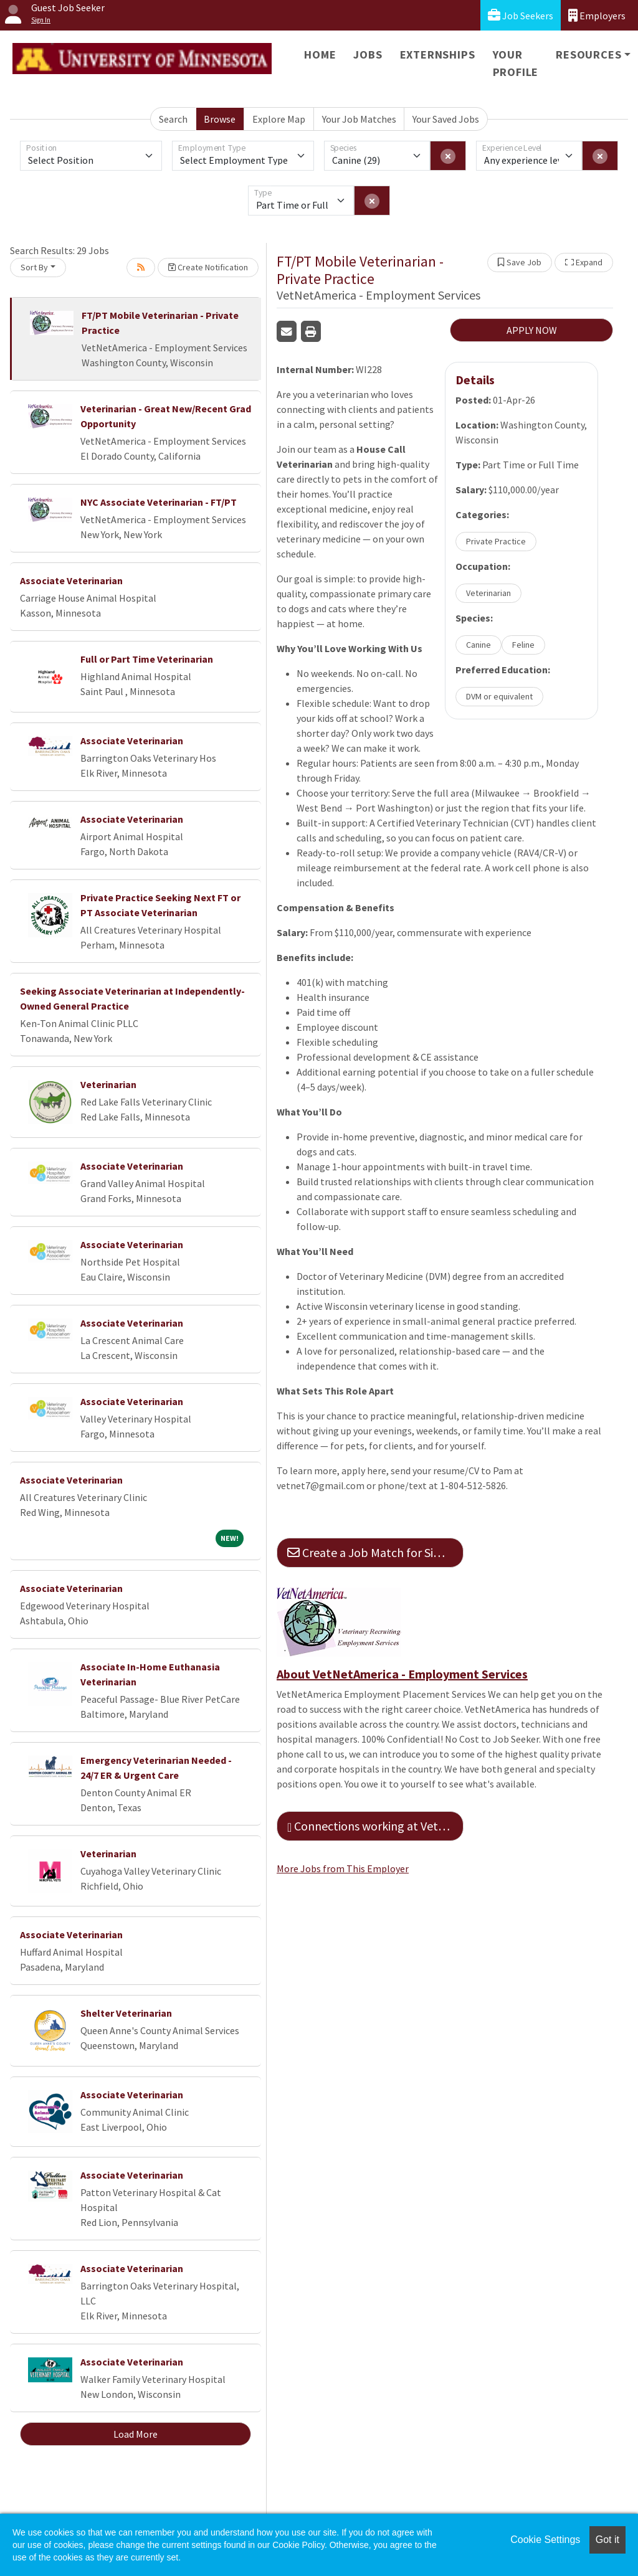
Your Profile (516, 63)
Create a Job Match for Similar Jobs (375, 1552)
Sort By (34, 267)
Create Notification (208, 267)
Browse (220, 119)
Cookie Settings (545, 2539)
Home (320, 54)
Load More (135, 2434)
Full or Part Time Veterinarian (146, 659)
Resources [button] (588, 54)
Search (173, 119)
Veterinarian (108, 1084)
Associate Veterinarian (71, 580)
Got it (607, 2539)
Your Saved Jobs (445, 119)
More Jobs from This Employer (343, 1868)
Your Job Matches (359, 119)
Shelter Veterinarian (126, 2013)
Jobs (367, 54)
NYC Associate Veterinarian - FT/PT (158, 502)
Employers (597, 15)
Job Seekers (520, 15)
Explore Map (278, 119)
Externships (437, 54)
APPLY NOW (532, 330)
